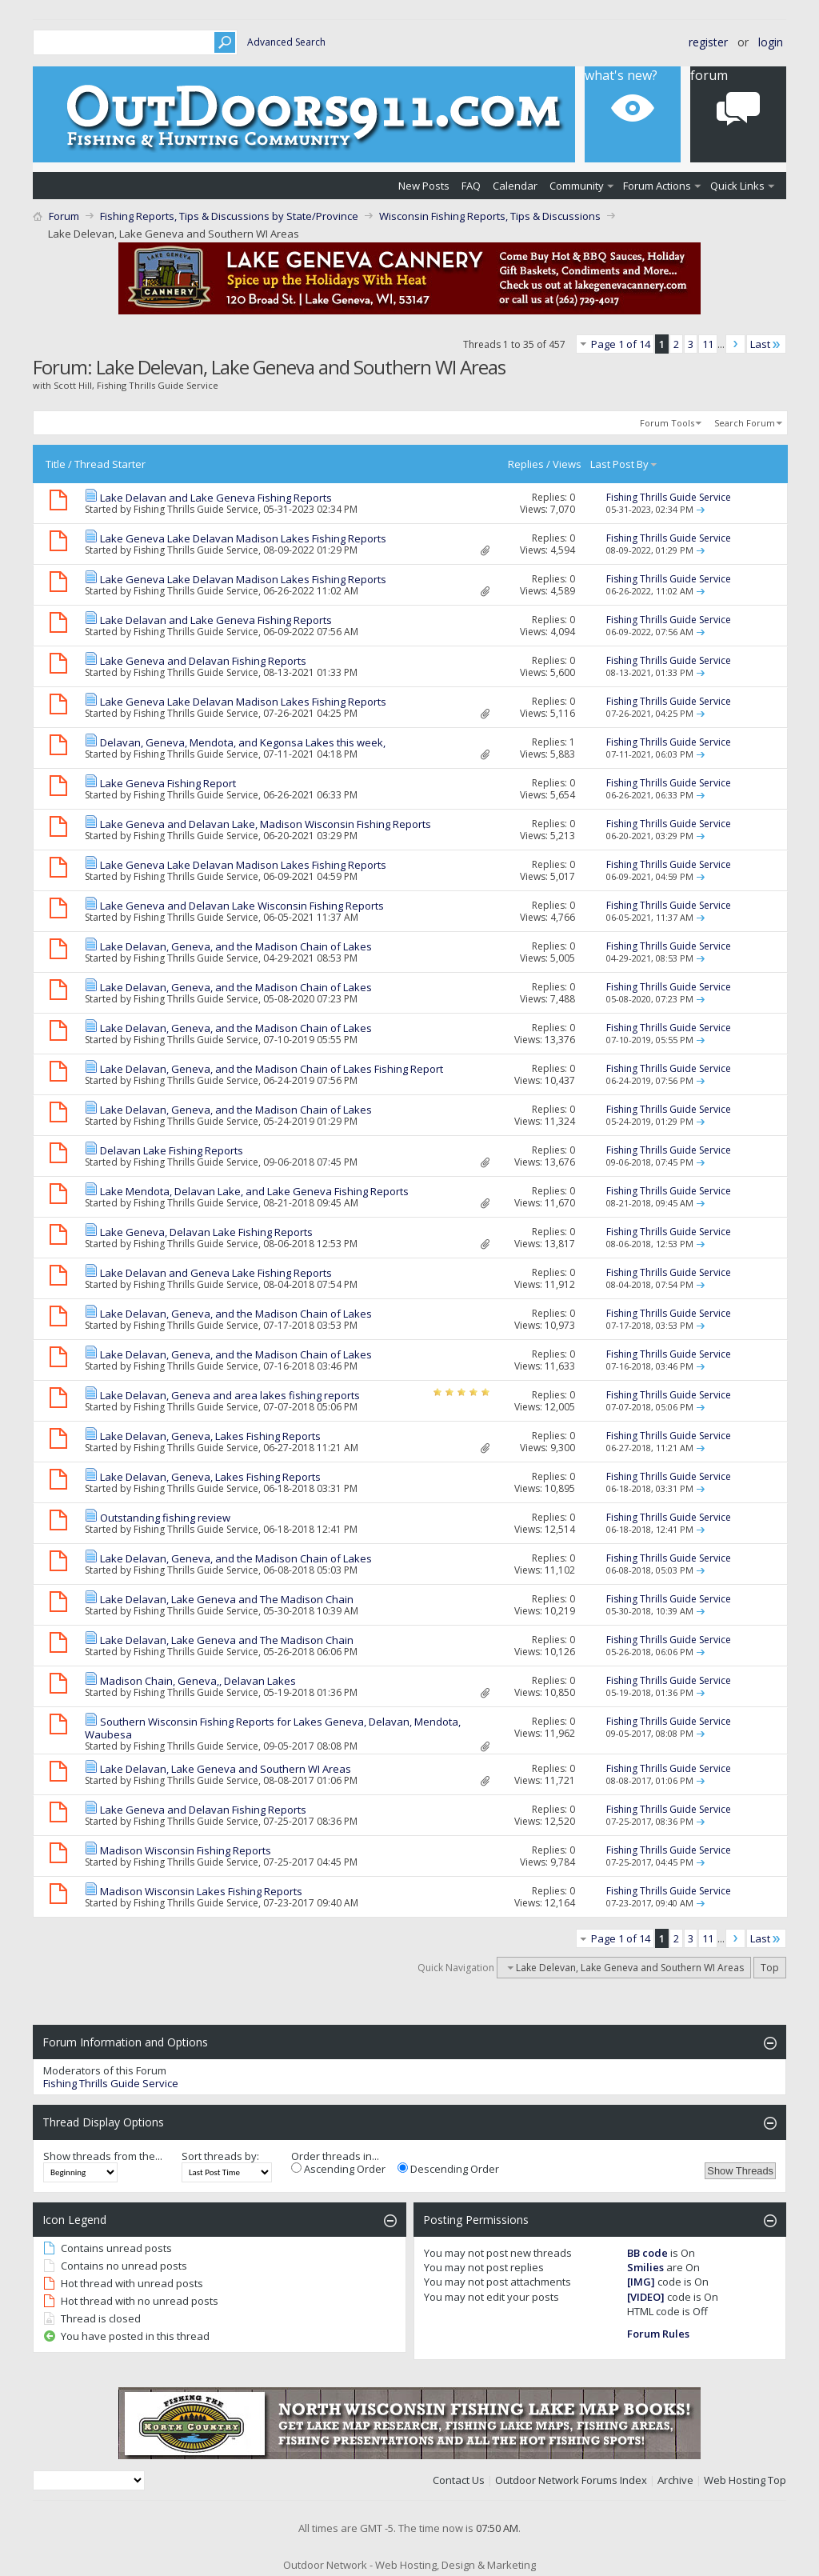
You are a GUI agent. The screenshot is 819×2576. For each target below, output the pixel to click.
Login (770, 42)
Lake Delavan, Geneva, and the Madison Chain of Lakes (236, 946)
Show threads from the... (102, 2156)
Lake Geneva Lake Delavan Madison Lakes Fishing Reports (243, 538)
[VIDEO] (646, 2297)
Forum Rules (658, 2333)
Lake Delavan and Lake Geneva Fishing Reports (216, 497)
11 (707, 344)
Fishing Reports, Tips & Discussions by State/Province (229, 216)
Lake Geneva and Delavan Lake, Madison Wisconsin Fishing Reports (265, 824)
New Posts (423, 185)
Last (766, 344)
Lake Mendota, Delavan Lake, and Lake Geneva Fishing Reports (254, 1191)
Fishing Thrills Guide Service (196, 509)
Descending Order (448, 2168)
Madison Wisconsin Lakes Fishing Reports (201, 1891)
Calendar (515, 185)
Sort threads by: (220, 2156)
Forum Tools (667, 423)
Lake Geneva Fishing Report (168, 783)
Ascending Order (338, 2168)
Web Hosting (734, 2480)
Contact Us (459, 2480)
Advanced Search (286, 42)
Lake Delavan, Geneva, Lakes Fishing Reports (210, 1436)
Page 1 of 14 (620, 344)
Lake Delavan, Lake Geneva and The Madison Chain (227, 1599)
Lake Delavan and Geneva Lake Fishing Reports (216, 1273)
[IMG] (641, 2281)
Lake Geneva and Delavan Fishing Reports (203, 661)
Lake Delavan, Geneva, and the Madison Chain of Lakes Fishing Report (271, 1069)
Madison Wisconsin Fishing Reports (185, 1850)
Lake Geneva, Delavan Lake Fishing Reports (206, 1232)
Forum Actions (657, 185)
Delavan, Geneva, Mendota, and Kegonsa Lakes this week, (243, 742)
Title (56, 464)
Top (770, 1967)
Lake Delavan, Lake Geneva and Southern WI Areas (225, 1769)
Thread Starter (110, 464)
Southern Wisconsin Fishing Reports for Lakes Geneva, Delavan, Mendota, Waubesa (273, 1728)
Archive (675, 2480)
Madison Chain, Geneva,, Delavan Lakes (198, 1681)
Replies (526, 464)
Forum (64, 216)
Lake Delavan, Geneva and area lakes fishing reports (230, 1395)
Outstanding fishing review (165, 1517)
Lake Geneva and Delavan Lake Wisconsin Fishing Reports (242, 905)
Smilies (645, 2267)
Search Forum (744, 423)
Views (567, 464)
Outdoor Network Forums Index (571, 2480)
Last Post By (624, 464)
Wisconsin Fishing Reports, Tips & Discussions (490, 216)
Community (576, 185)
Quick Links (737, 185)
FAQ (471, 185)
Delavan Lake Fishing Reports (171, 1150)
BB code (647, 2253)
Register (708, 42)
